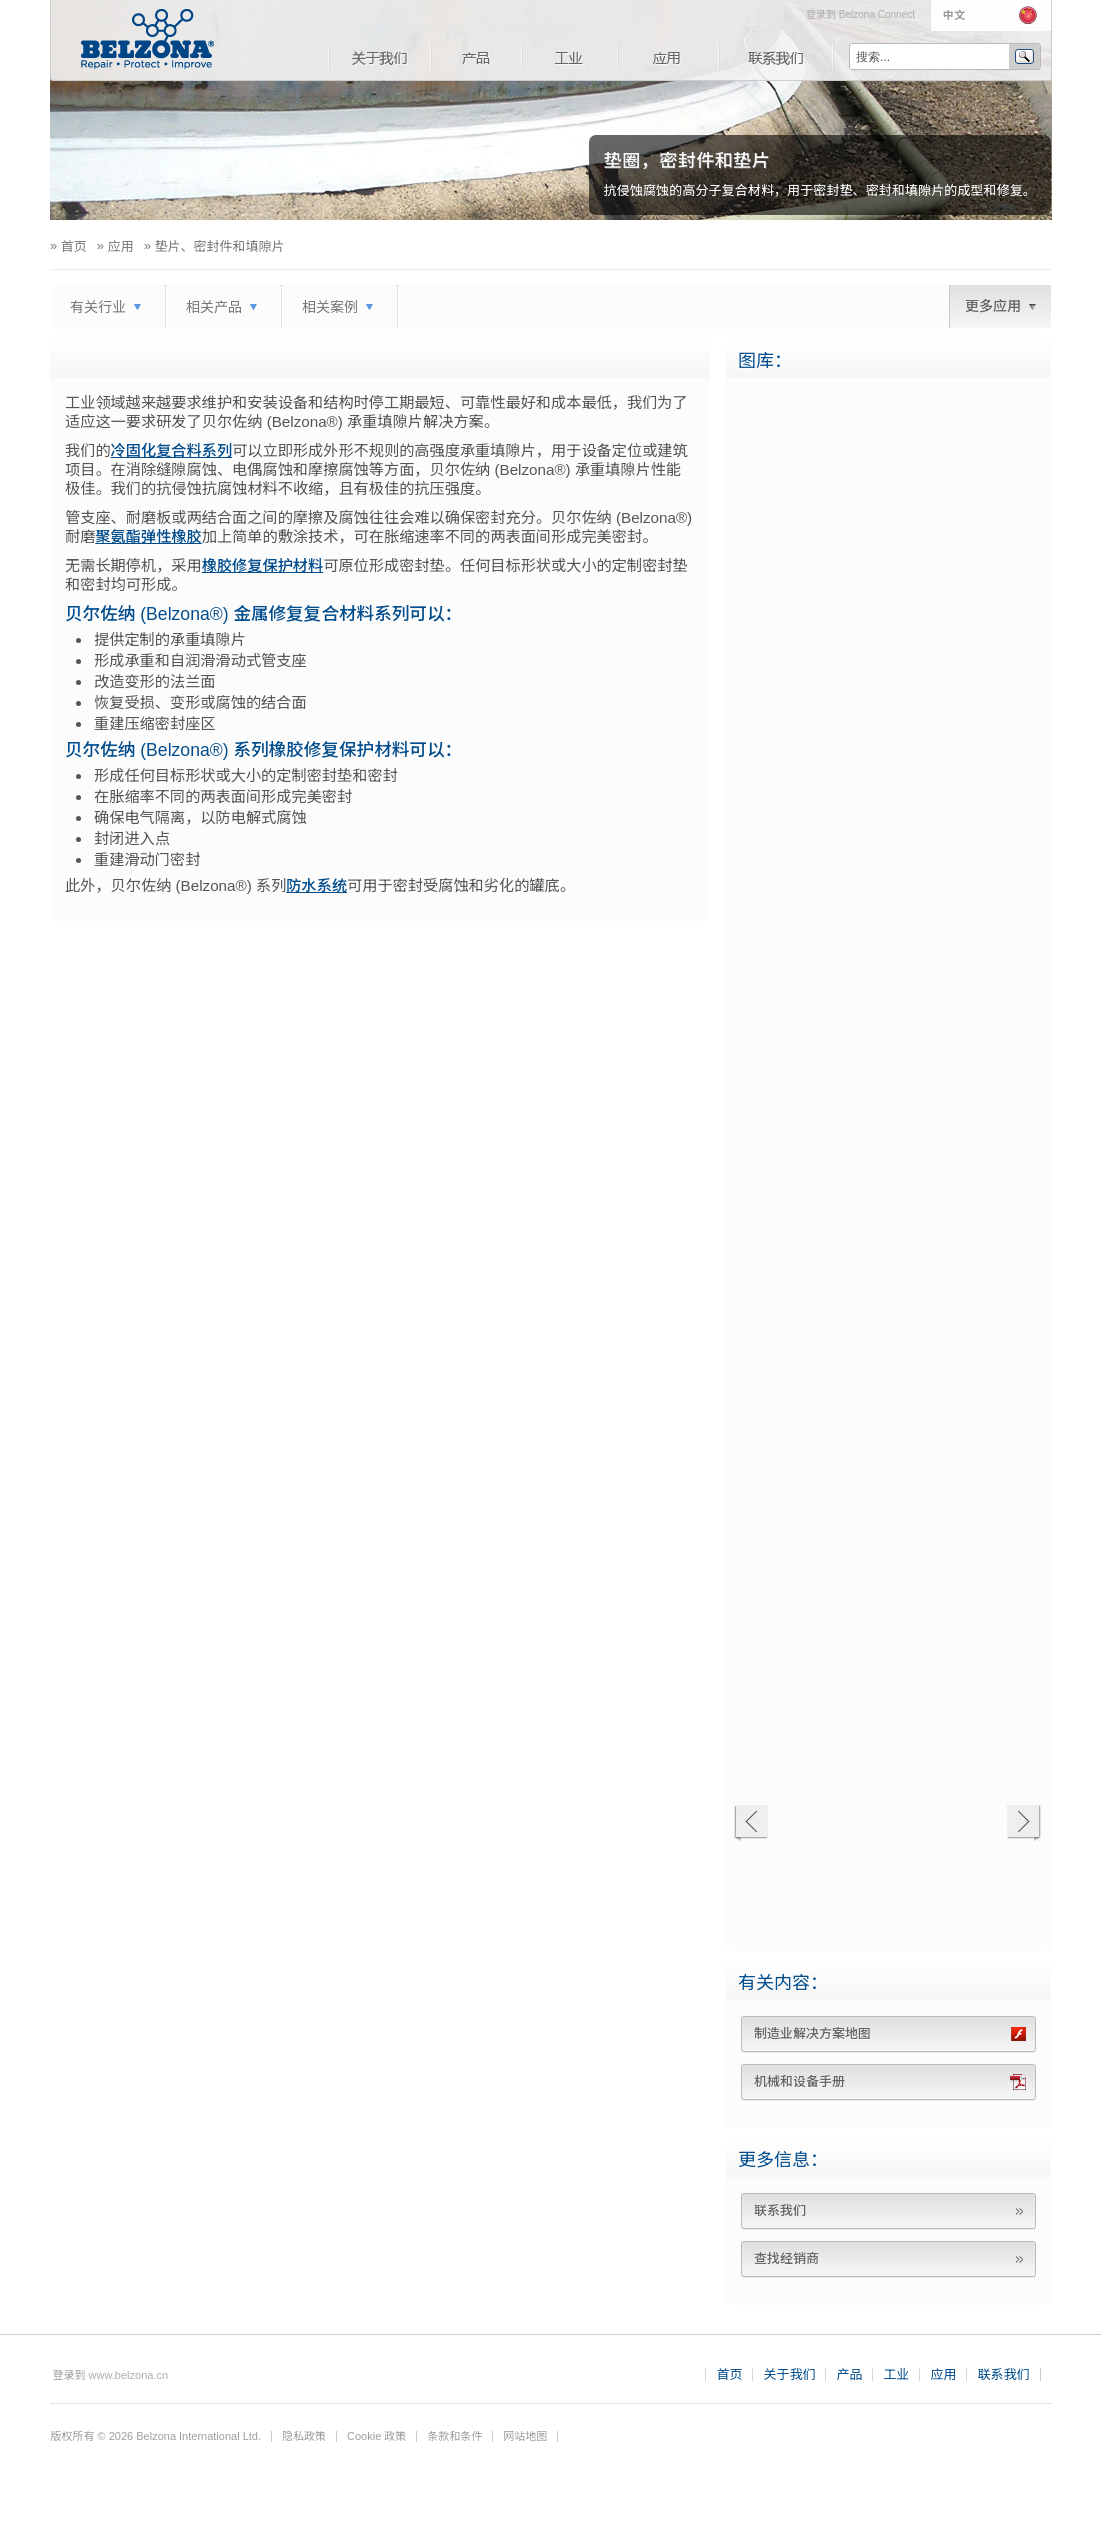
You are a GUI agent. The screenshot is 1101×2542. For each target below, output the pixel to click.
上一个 (750, 1823)
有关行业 (98, 307)
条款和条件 (454, 2436)
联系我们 (776, 56)
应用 (667, 56)
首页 (729, 2374)
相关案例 (330, 307)
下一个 (1023, 1823)
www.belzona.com (147, 39)
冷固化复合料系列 (172, 450)
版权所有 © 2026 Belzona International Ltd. (156, 2436)
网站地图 (525, 2436)
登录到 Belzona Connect (860, 14)
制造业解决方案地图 (812, 2033)
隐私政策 (304, 2436)
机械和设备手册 (799, 2081)
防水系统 (316, 885)
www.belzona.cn (129, 2375)
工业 (569, 56)
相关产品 (214, 307)
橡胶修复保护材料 (263, 565)
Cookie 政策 (376, 2436)
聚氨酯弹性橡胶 (148, 536)
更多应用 (993, 306)
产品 (475, 56)
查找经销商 (786, 2258)
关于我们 (379, 56)
